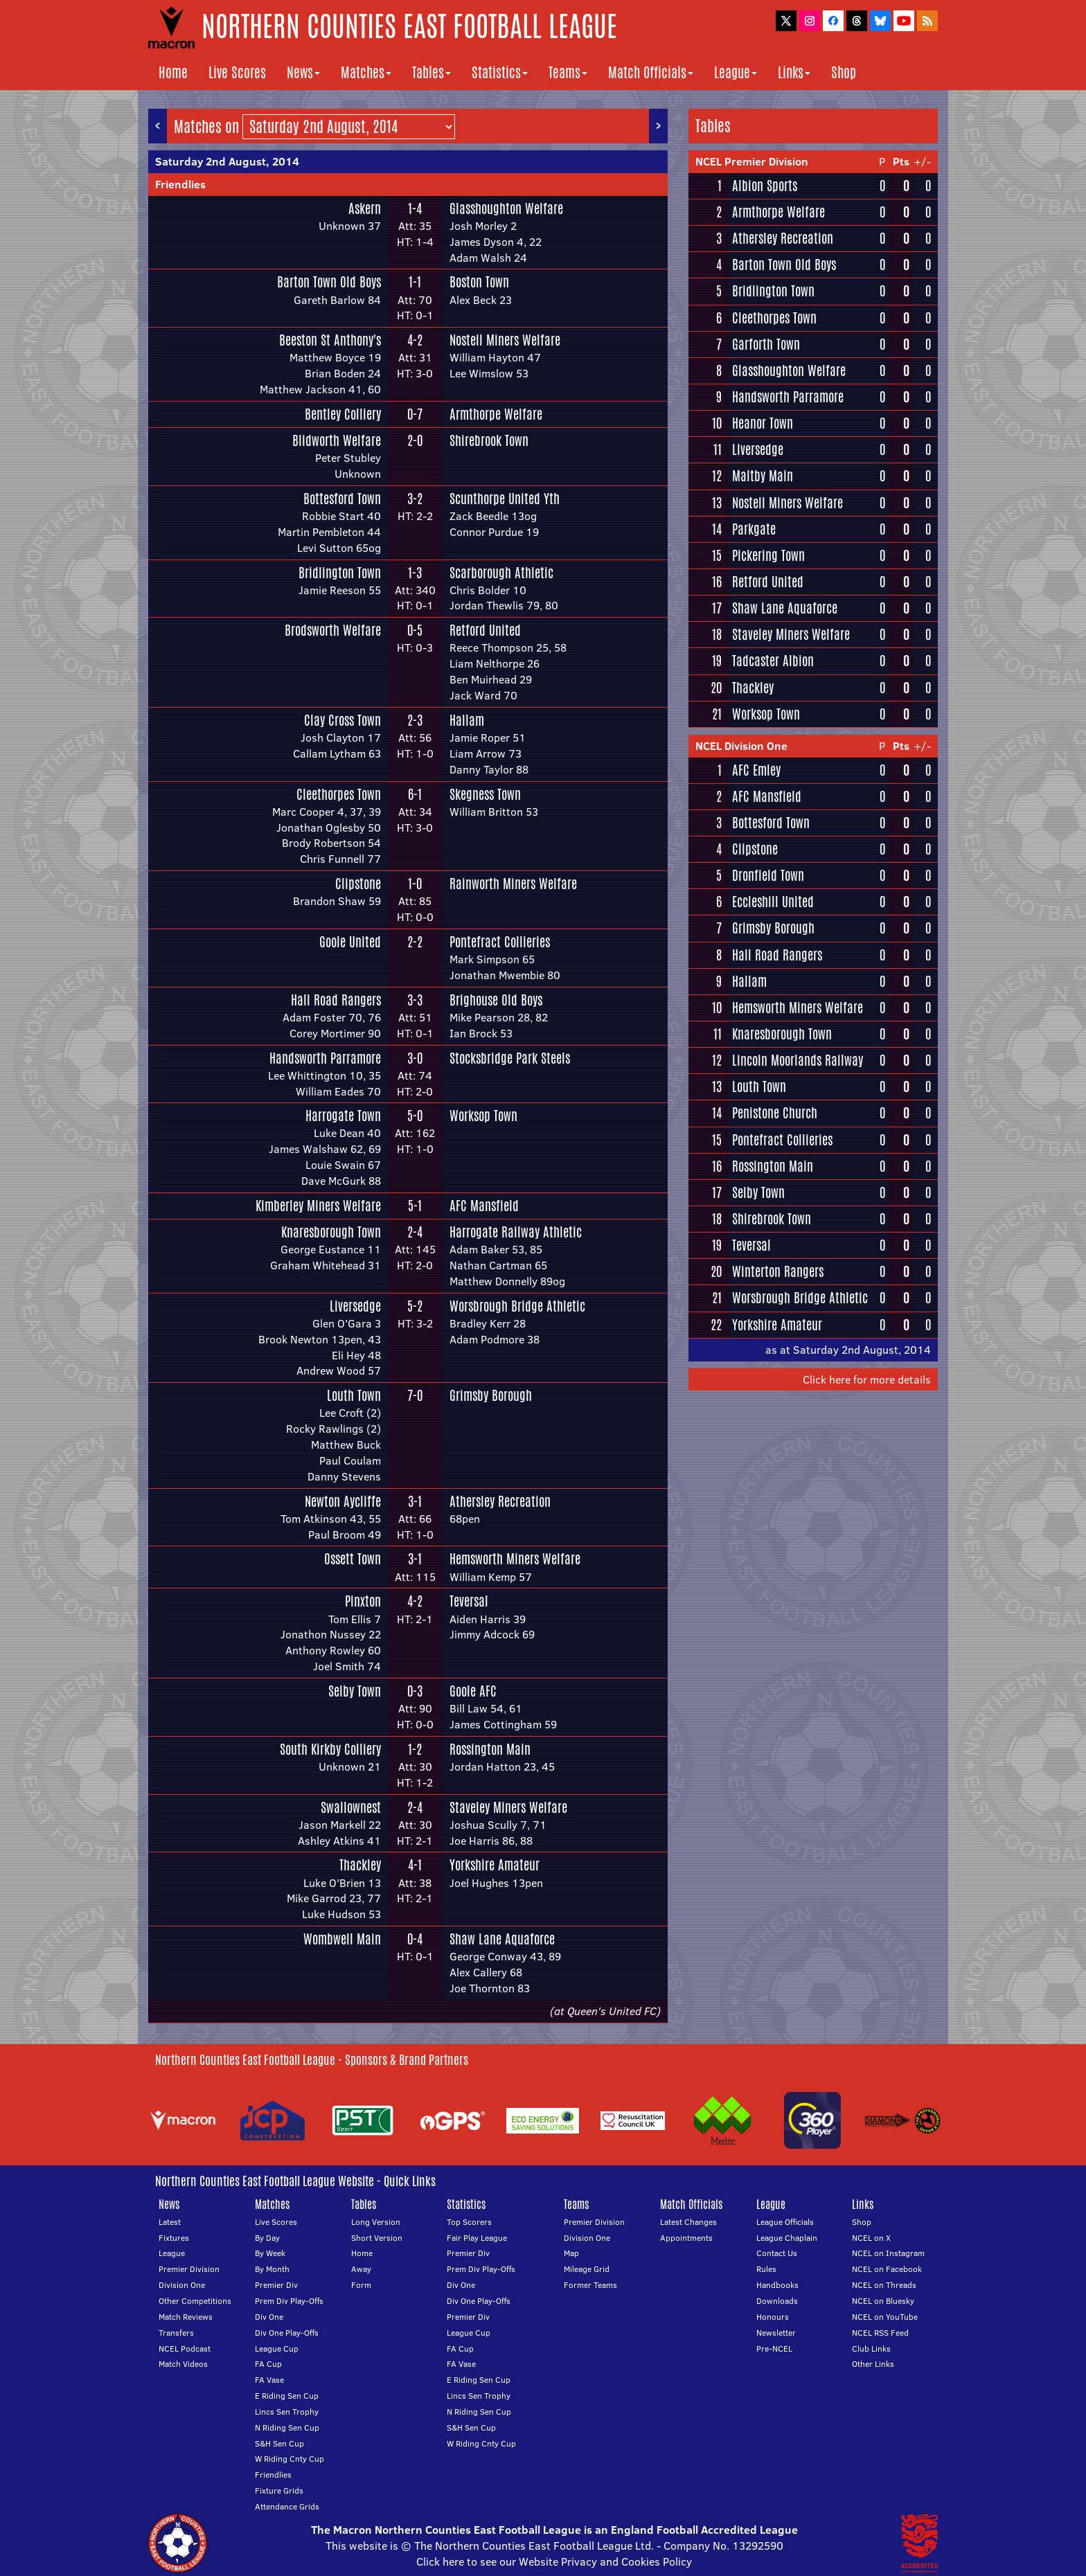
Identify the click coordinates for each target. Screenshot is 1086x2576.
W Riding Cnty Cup (289, 2459)
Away (361, 2269)
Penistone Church (774, 1112)
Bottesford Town (342, 498)
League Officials (785, 2222)
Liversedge (355, 1306)
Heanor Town (762, 423)
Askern (364, 208)
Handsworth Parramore (325, 1058)
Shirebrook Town (488, 440)
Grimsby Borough (490, 1395)
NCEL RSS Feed (880, 2332)
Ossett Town (352, 1558)
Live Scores (237, 72)
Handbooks (777, 2285)
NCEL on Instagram (888, 2253)
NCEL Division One (741, 745)
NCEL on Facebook (887, 2269)
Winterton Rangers (778, 1271)
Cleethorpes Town (338, 794)
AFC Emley (756, 770)
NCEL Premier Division (751, 161)
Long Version (375, 2222)
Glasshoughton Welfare (506, 208)
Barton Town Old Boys (329, 282)
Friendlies (180, 184)
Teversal (468, 1601)
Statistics (500, 72)
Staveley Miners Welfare (508, 1807)
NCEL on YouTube (885, 2317)
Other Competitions (195, 2301)
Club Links (871, 2348)
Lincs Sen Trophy (287, 2411)
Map (571, 2253)
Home (173, 72)
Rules (766, 2269)
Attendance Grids (287, 2506)
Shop (843, 72)
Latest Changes (688, 2222)
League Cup (277, 2348)
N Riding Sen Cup (287, 2427)
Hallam (466, 720)
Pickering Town (768, 555)
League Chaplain (786, 2238)
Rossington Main (490, 1749)
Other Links (873, 2364)
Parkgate (754, 529)
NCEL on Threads (884, 2285)
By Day (267, 2238)
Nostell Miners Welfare (504, 340)
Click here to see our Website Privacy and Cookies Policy (554, 2561)
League (735, 72)
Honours (772, 2317)
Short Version (376, 2238)
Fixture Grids (279, 2490)
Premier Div (276, 2285)
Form (361, 2285)
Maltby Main (762, 475)
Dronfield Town (768, 875)
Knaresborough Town (331, 1232)
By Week (270, 2253)
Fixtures (174, 2238)
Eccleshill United (773, 901)
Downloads (777, 2301)
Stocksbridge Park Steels (509, 1058)
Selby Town (354, 1691)
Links (794, 72)
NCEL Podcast (185, 2348)
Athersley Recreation (500, 1501)
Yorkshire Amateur (494, 1865)
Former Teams (590, 2285)
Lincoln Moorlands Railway (797, 1060)
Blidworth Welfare (336, 440)
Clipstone (358, 883)
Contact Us (776, 2253)
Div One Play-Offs (287, 2332)
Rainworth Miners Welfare (513, 883)
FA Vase (269, 2380)
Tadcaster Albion (773, 660)
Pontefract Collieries (499, 941)
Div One (269, 2317)
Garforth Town (766, 344)
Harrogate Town (343, 1115)
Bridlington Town (340, 572)
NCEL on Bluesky (883, 2301)
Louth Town (354, 1395)
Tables (431, 72)
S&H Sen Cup (279, 2443)
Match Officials (650, 72)
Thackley (360, 1865)
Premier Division (189, 2269)
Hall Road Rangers (336, 1000)
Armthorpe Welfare (495, 414)
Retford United (485, 630)
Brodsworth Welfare (333, 630)
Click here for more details (867, 1379)
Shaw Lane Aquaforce (502, 1939)
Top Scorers (469, 2222)
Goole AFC (473, 1691)
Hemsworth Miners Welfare (514, 1558)
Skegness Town (485, 794)
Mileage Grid (586, 2269)
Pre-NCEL (774, 2348)
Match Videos (183, 2364)
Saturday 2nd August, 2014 (227, 161)
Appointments (686, 2238)
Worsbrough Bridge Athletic (517, 1306)
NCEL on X (871, 2238)
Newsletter (776, 2332)
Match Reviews (186, 2317)
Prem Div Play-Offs (289, 2301)
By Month (272, 2269)
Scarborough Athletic (501, 572)
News (303, 72)
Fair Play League (477, 2238)
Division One (182, 2285)
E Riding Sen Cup (287, 2395)
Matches (366, 72)
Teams (568, 72)
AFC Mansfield (484, 1205)
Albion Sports (764, 185)
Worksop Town (483, 1115)
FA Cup (268, 2364)
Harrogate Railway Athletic (515, 1232)
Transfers (176, 2332)
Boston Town (479, 282)
